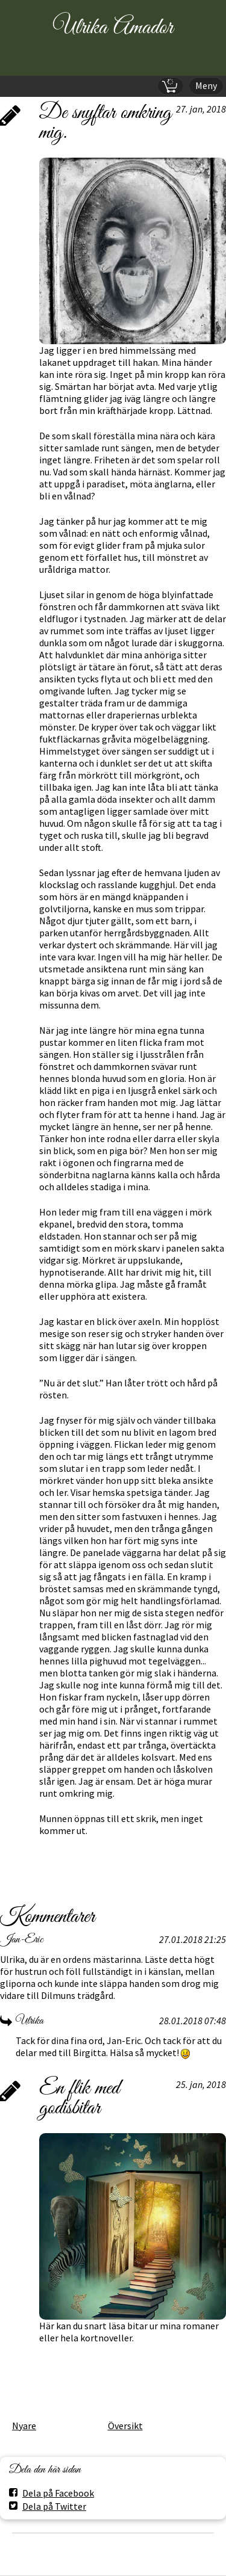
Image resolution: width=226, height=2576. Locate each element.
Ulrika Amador (113, 28)
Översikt (125, 2426)
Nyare (24, 2426)
